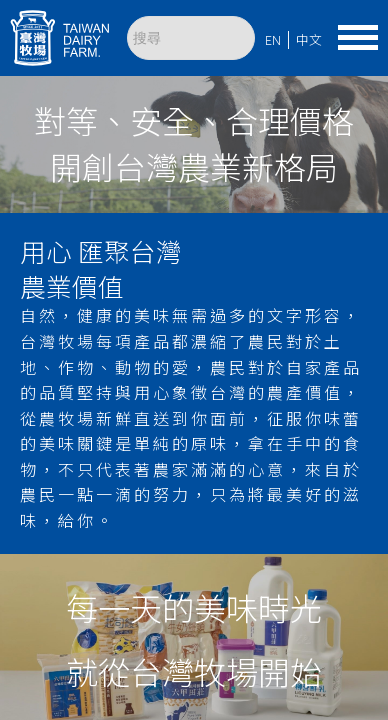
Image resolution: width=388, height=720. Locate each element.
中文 (309, 39)
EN (273, 39)
